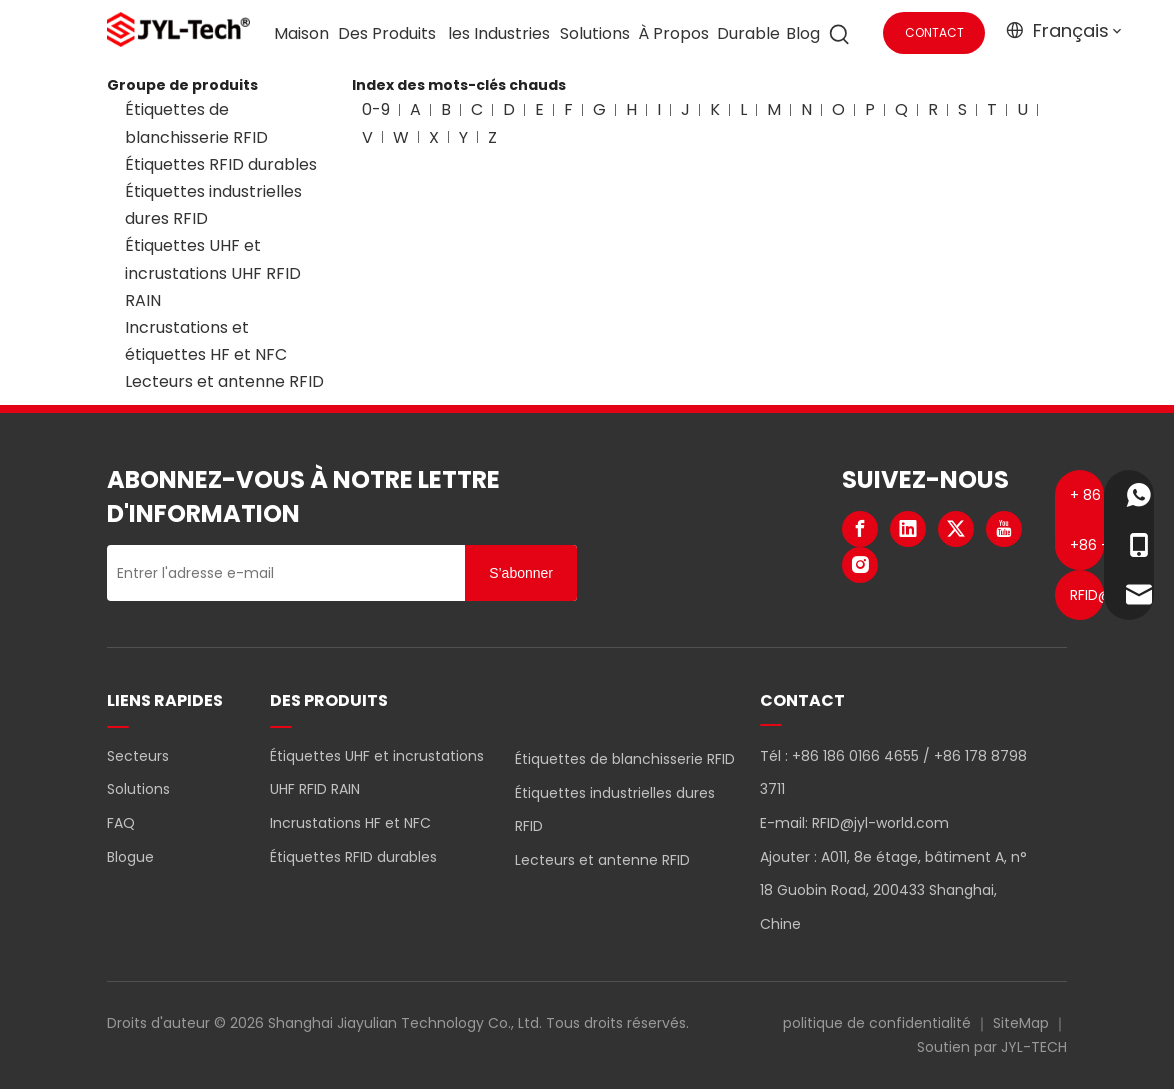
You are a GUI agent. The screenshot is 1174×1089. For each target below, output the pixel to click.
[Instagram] (860, 565)
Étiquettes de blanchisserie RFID (625, 759)
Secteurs (138, 756)
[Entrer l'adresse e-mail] (281, 573)
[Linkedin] (908, 529)
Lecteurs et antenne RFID (224, 381)
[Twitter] (956, 529)
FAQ (121, 823)
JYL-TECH (1034, 1047)
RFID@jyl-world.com (880, 823)
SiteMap (1021, 1023)
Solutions (138, 789)
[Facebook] (860, 529)
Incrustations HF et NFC (350, 823)
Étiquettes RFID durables (221, 164)
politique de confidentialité (877, 1023)
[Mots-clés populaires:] (840, 35)
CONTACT (934, 32)
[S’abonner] (521, 573)
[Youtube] (1004, 529)
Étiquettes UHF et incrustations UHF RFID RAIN (213, 272)
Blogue (130, 857)
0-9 (376, 109)
